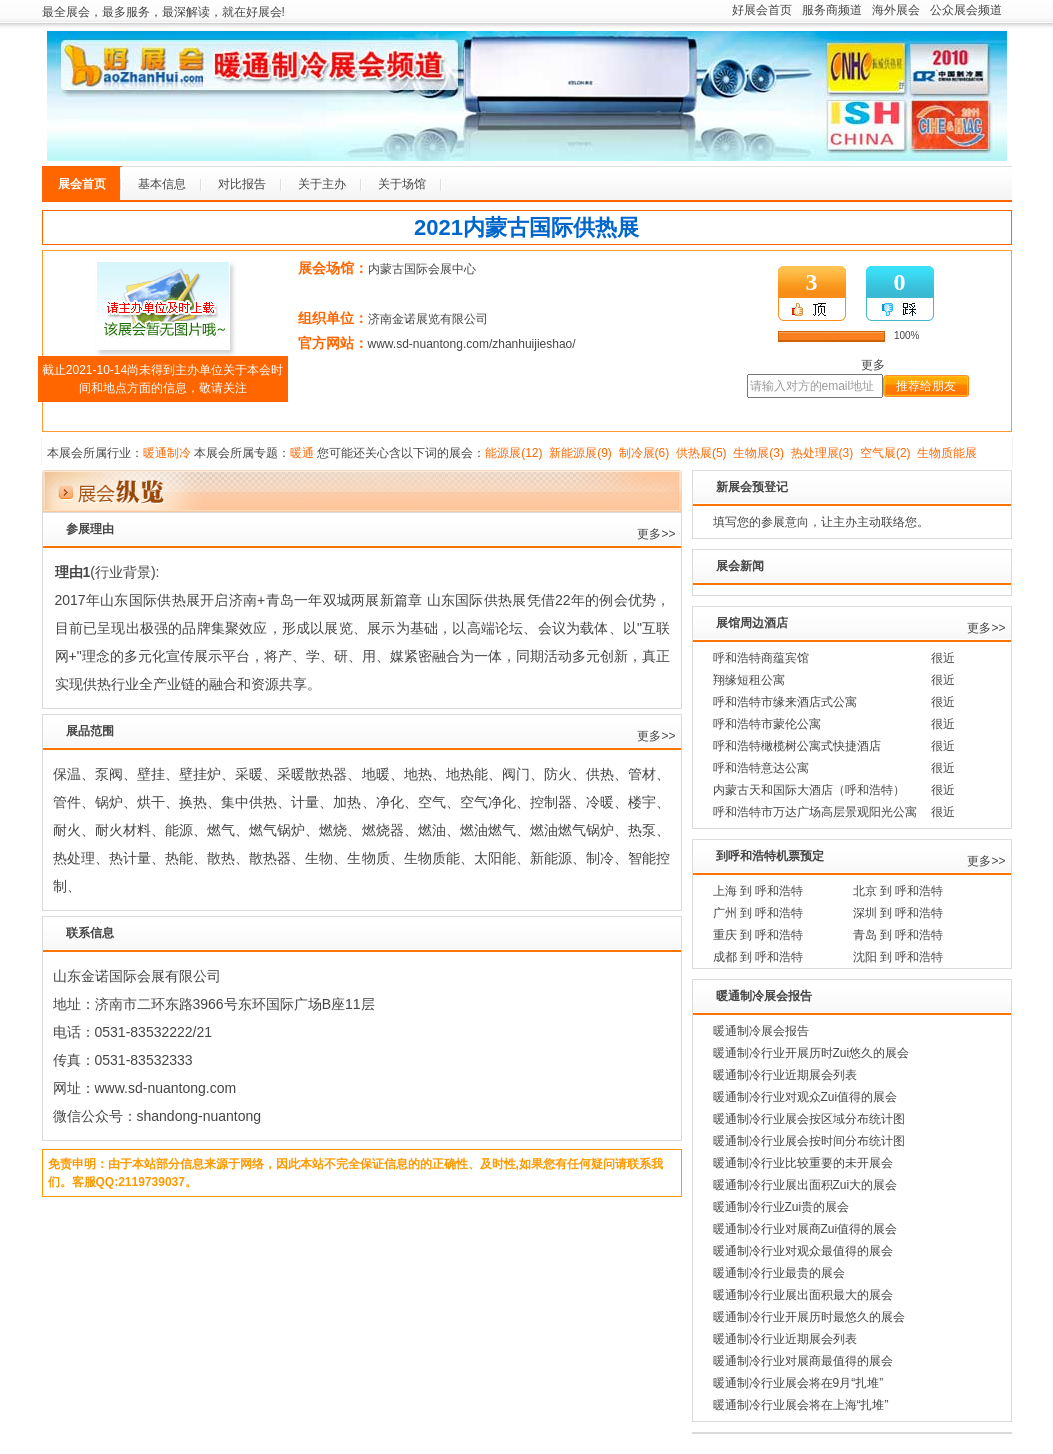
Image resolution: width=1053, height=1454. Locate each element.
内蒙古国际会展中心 (422, 269)
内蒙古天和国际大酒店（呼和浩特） (809, 790)
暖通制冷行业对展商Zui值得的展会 (805, 1229)
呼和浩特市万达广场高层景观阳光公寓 (815, 812)
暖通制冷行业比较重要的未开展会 (803, 1163)
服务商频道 (832, 10)
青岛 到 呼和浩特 (898, 935)
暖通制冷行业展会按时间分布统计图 (809, 1141)
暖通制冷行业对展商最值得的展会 (803, 1361)
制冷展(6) (644, 453)
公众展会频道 (966, 10)
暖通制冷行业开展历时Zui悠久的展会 (811, 1053)
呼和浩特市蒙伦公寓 (767, 724)
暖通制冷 (167, 453)
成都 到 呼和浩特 (758, 957)
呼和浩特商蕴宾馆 (761, 658)
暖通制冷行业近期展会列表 (785, 1075)
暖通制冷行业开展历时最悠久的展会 (809, 1317)
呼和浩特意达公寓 (761, 768)
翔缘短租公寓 (749, 680)
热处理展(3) (822, 453)
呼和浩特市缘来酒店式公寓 (785, 702)
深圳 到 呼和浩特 (898, 913)
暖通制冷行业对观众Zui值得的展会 (805, 1097)
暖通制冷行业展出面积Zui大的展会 (805, 1185)
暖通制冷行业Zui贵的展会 (781, 1207)
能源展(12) (513, 453)
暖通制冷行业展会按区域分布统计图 (809, 1119)
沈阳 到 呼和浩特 (898, 957)
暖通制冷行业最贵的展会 (779, 1273)
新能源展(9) (580, 453)
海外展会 (896, 10)
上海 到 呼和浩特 (758, 891)
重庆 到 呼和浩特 (758, 935)
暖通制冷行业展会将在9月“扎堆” (798, 1383)
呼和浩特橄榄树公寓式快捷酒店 (797, 746)
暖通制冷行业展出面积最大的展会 (803, 1295)
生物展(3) (758, 453)
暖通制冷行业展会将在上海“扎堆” (801, 1405)
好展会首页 (762, 10)
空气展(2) (885, 453)
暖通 (302, 453)
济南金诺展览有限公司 (428, 319)
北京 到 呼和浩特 (898, 891)
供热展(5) (701, 453)
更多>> (656, 534)
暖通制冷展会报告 (761, 1031)
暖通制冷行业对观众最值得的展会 (803, 1251)
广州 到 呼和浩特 (758, 913)
